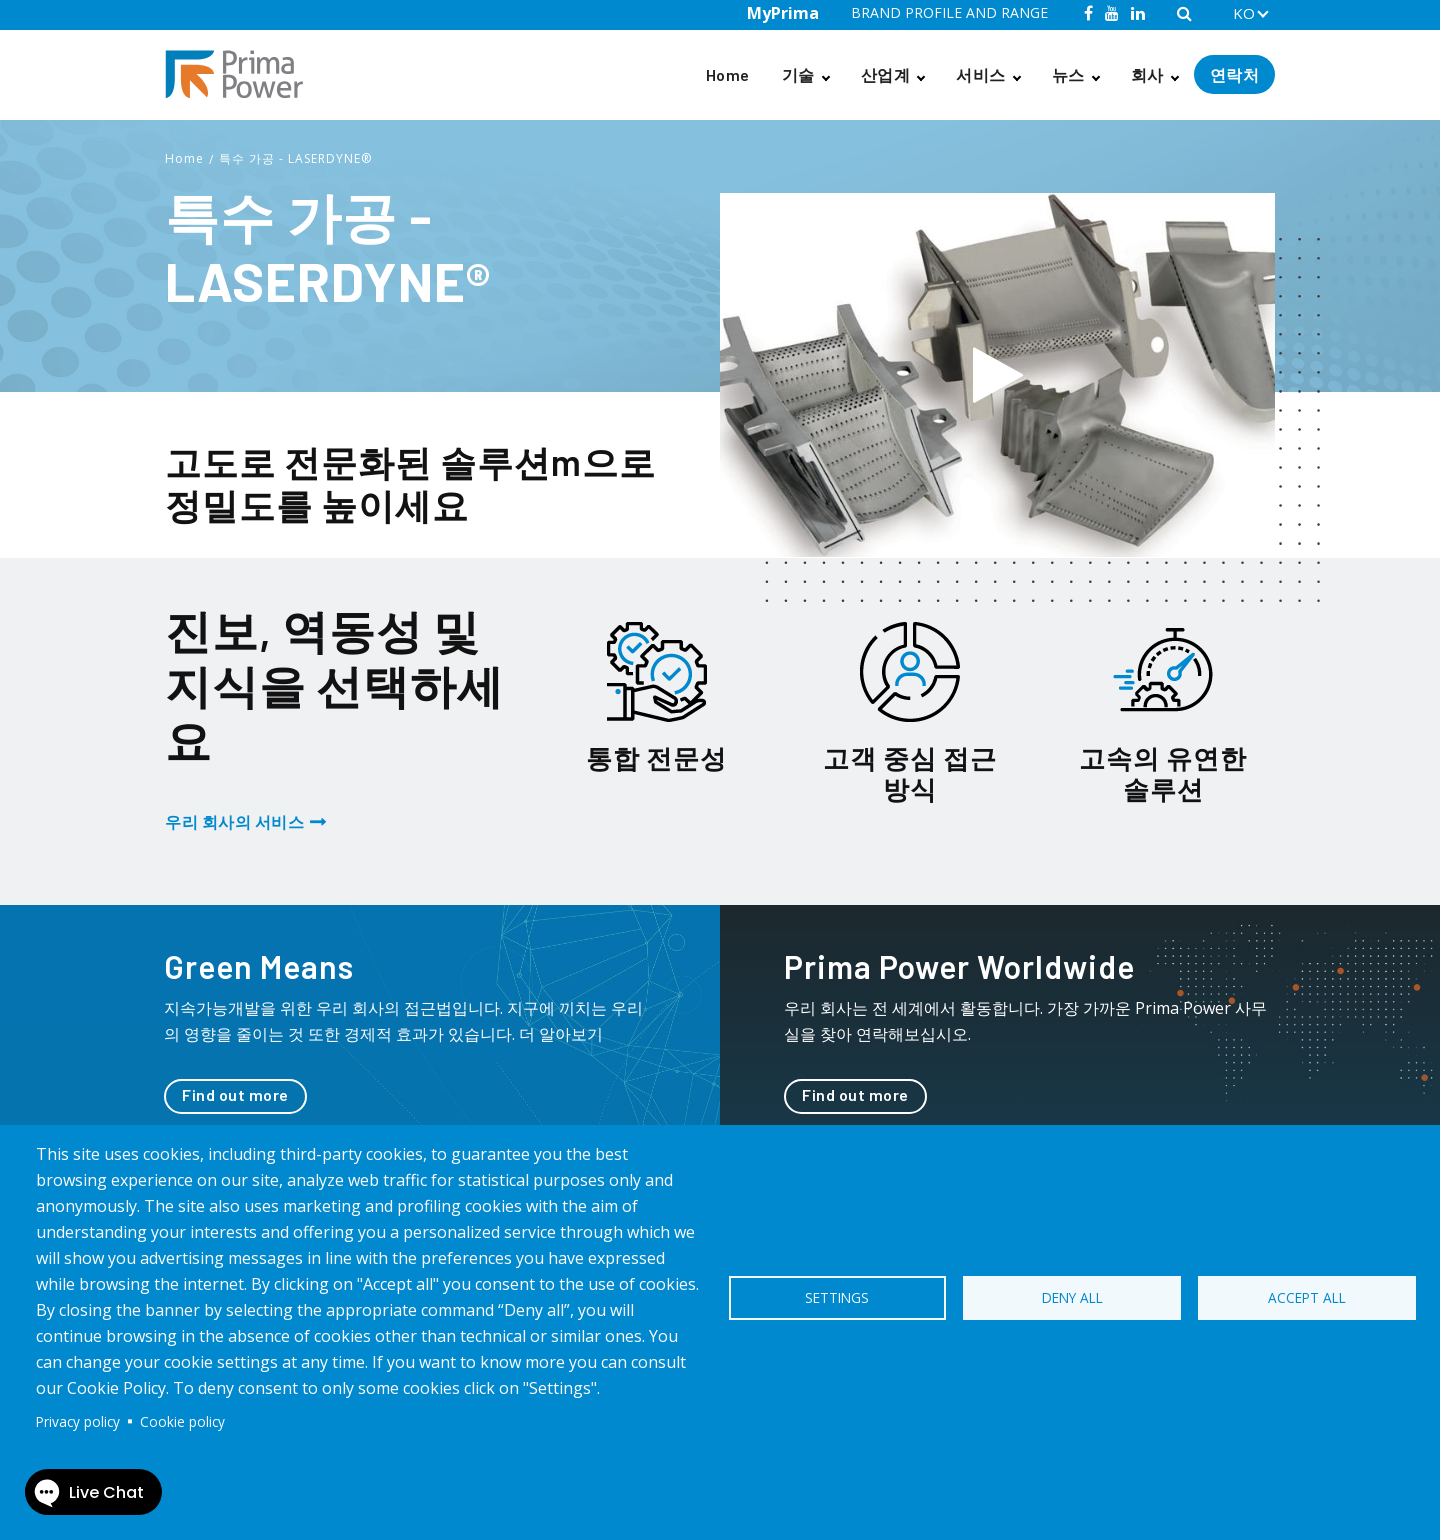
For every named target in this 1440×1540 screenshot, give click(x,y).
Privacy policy (78, 1421)
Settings (837, 1297)
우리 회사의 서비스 (234, 821)
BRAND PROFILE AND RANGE (949, 12)
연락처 (1235, 74)
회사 (1147, 74)
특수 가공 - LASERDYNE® (295, 158)
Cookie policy (182, 1421)
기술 (798, 74)
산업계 (886, 74)
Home (728, 74)
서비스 (981, 74)
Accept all (1307, 1297)
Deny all (1072, 1297)
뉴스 (1068, 74)
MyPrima (783, 13)
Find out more (235, 1094)
